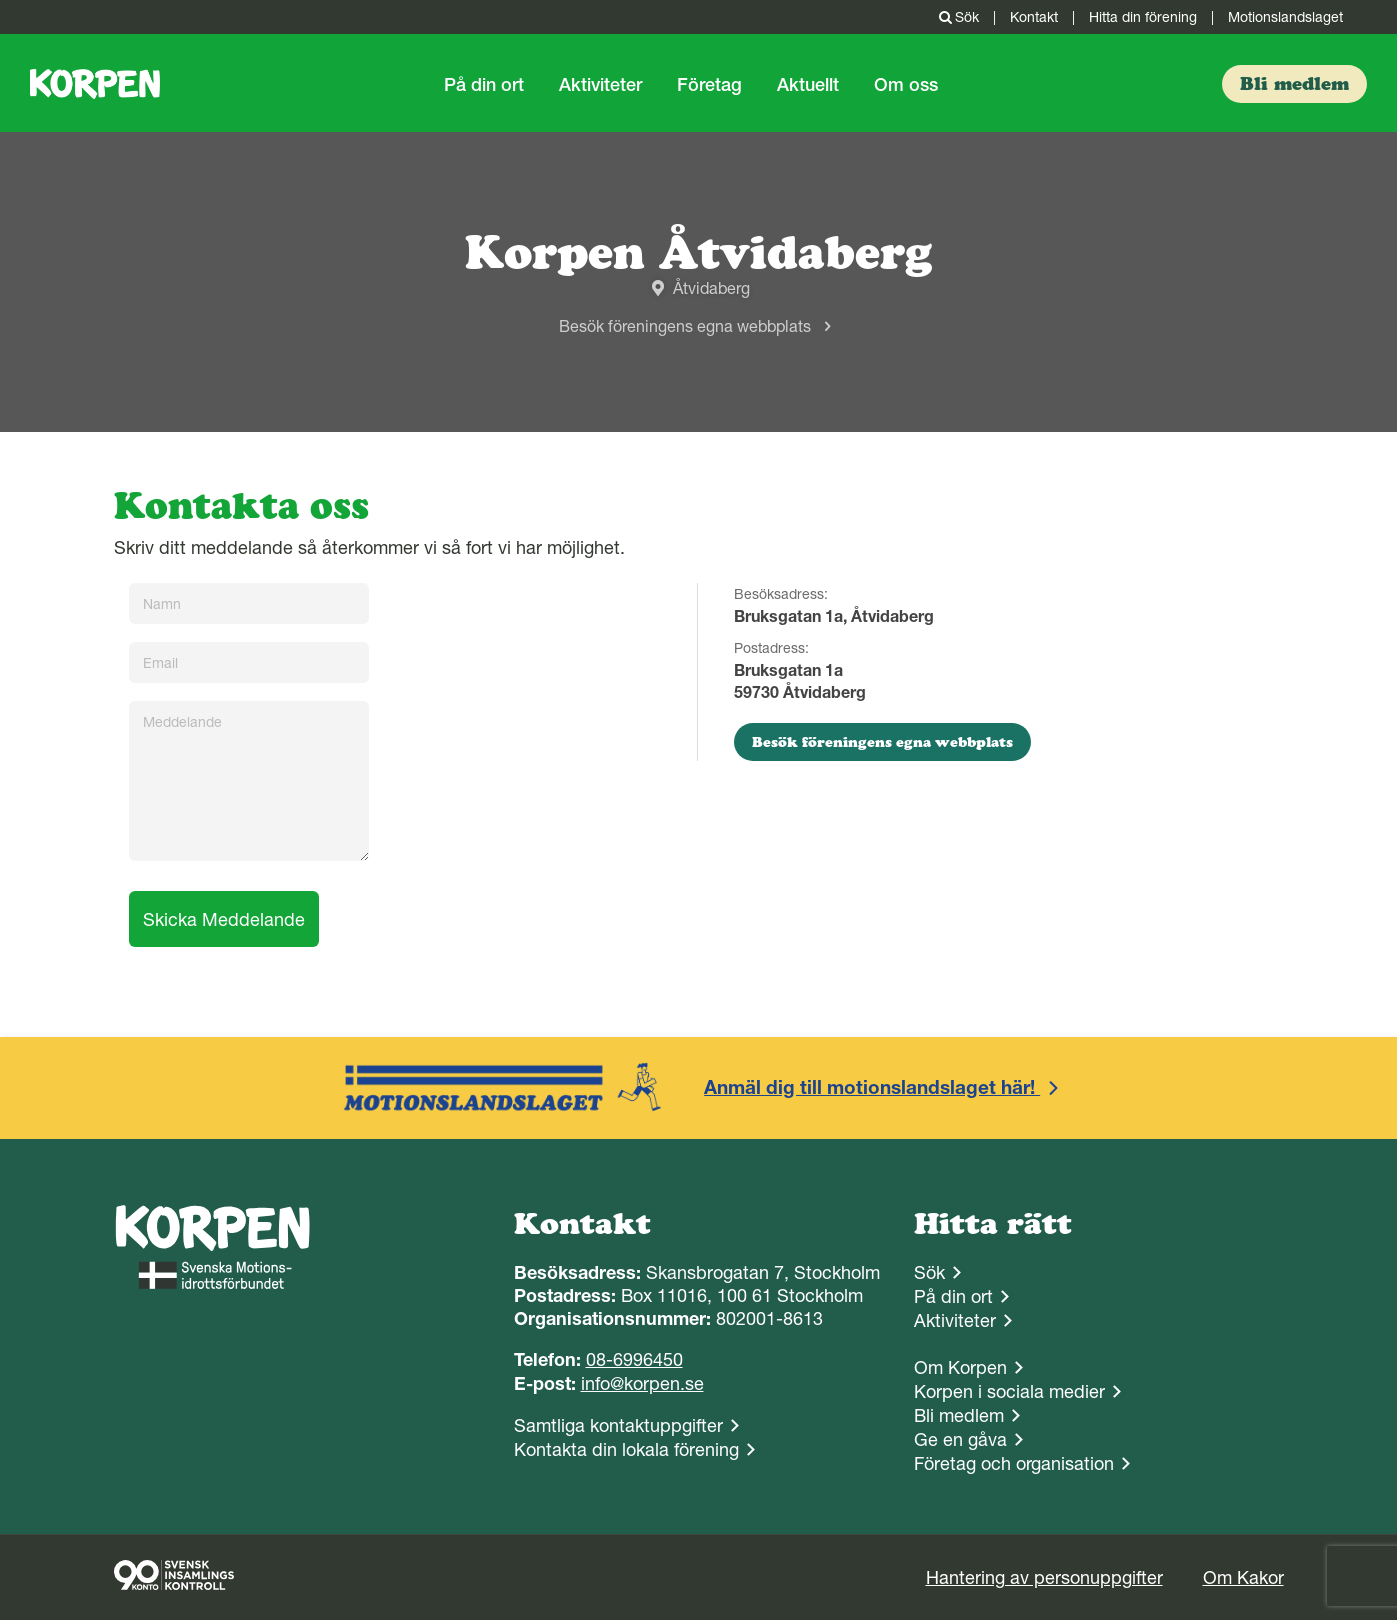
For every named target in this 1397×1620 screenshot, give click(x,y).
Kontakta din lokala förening (626, 1449)
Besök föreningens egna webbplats (685, 326)
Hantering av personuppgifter (1044, 1577)
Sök (957, 17)
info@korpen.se (642, 1383)
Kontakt (1034, 17)
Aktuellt (808, 84)
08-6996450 (634, 1359)
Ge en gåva (960, 1439)
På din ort (484, 84)
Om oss (906, 84)
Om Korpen (960, 1367)
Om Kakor (1243, 1577)
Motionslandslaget (1285, 17)
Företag (709, 84)
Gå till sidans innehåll (0, 0)
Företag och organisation (1014, 1463)
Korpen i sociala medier (1009, 1391)
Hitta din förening (1143, 17)
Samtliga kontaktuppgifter (618, 1425)
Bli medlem (959, 1415)
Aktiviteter (600, 84)
